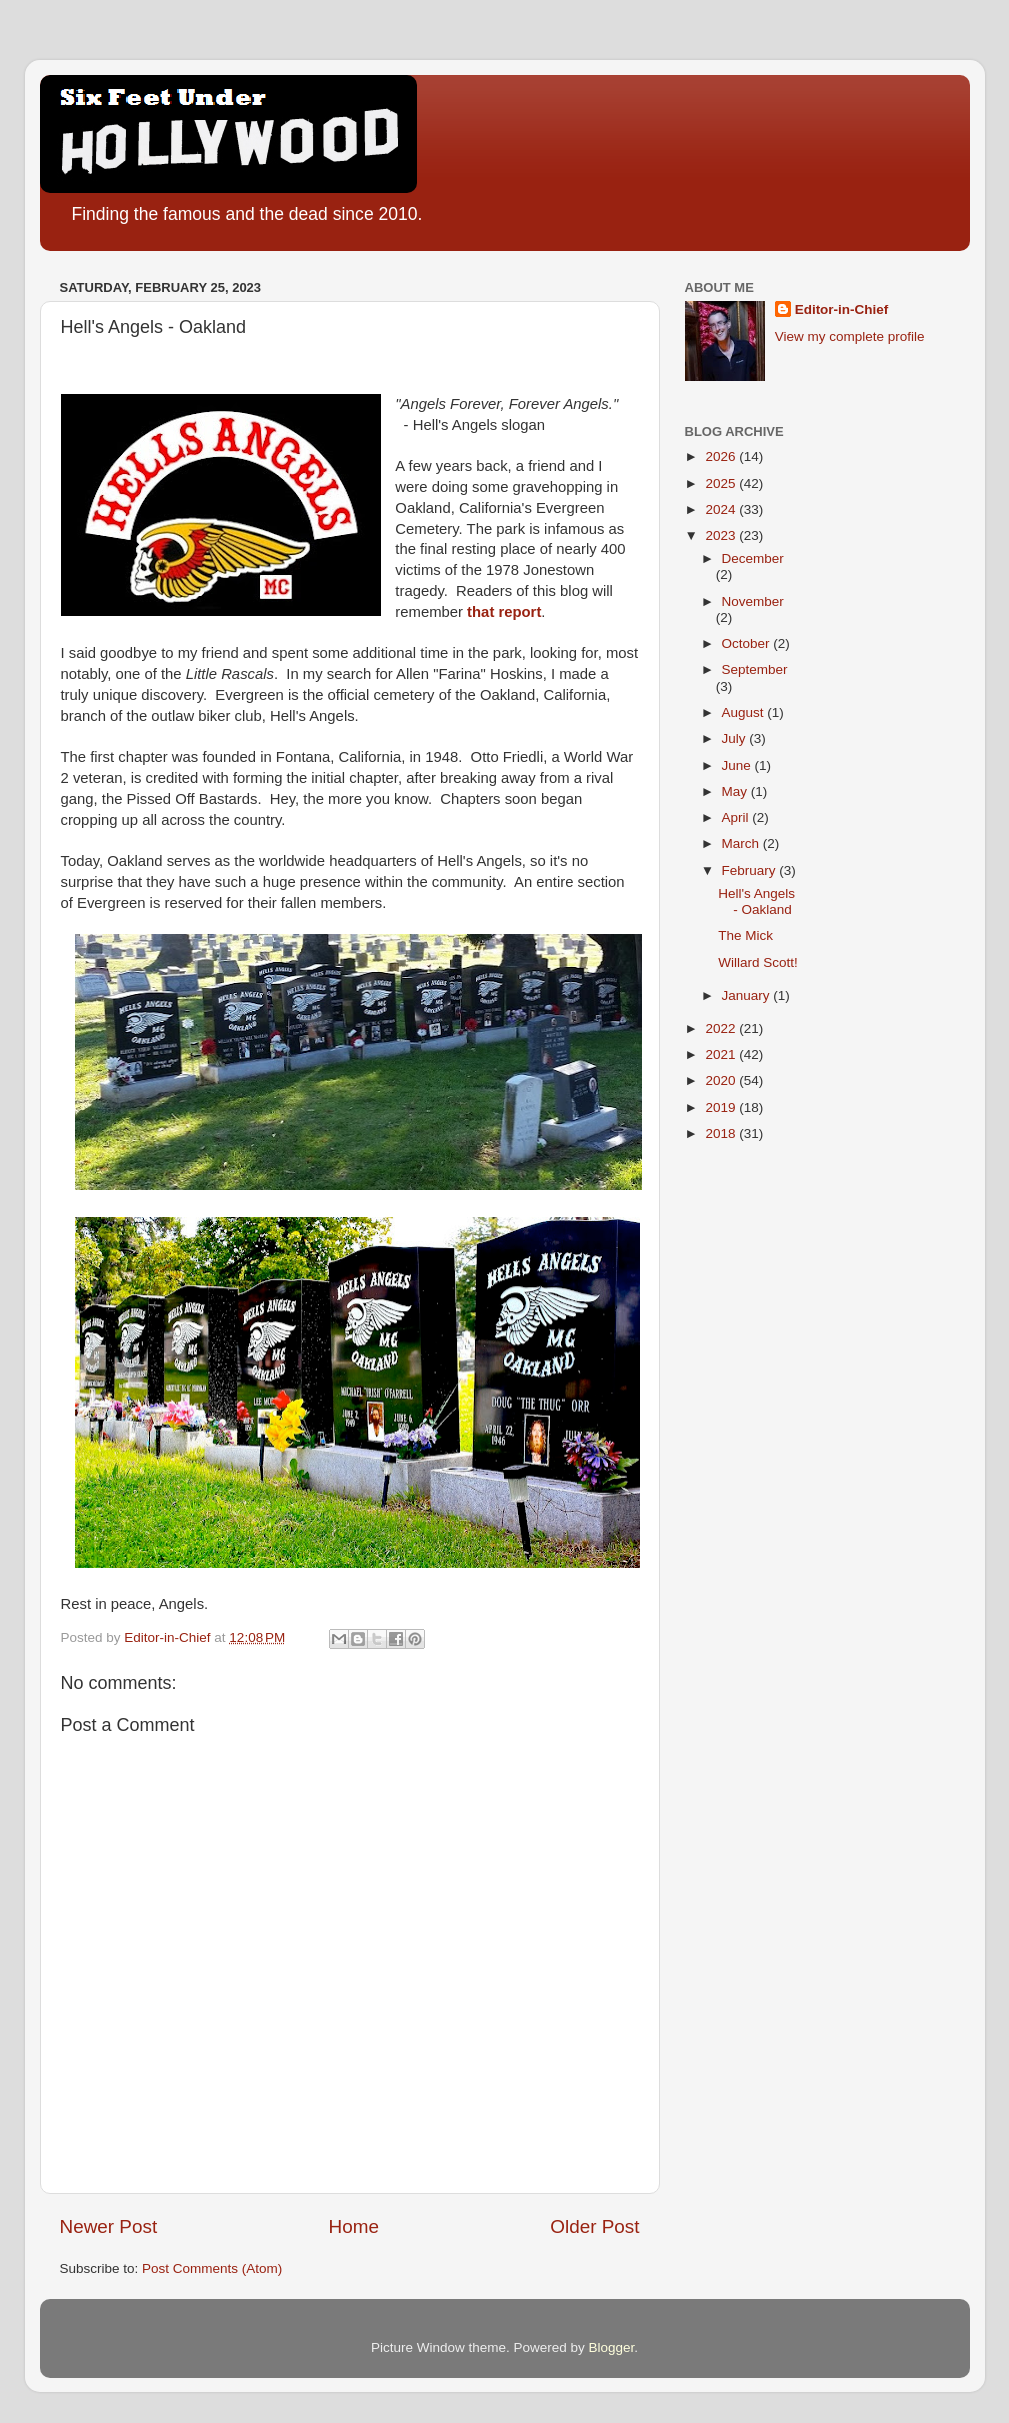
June (738, 765)
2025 (722, 483)
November (753, 601)
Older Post (594, 2226)
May (736, 791)
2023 (722, 535)
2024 (722, 509)
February (751, 870)
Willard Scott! (758, 962)
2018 (722, 1133)
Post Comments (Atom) (212, 2268)
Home (354, 2226)
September (755, 669)
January (748, 995)
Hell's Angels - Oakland (756, 901)
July (736, 738)
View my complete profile (850, 336)
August (745, 712)
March (742, 843)
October (748, 643)
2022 (722, 1028)
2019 (722, 1107)
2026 (722, 456)
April (737, 817)
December (753, 558)
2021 (722, 1054)
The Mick (745, 935)
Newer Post (109, 2226)
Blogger (612, 2347)
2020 (722, 1080)
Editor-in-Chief (842, 309)
